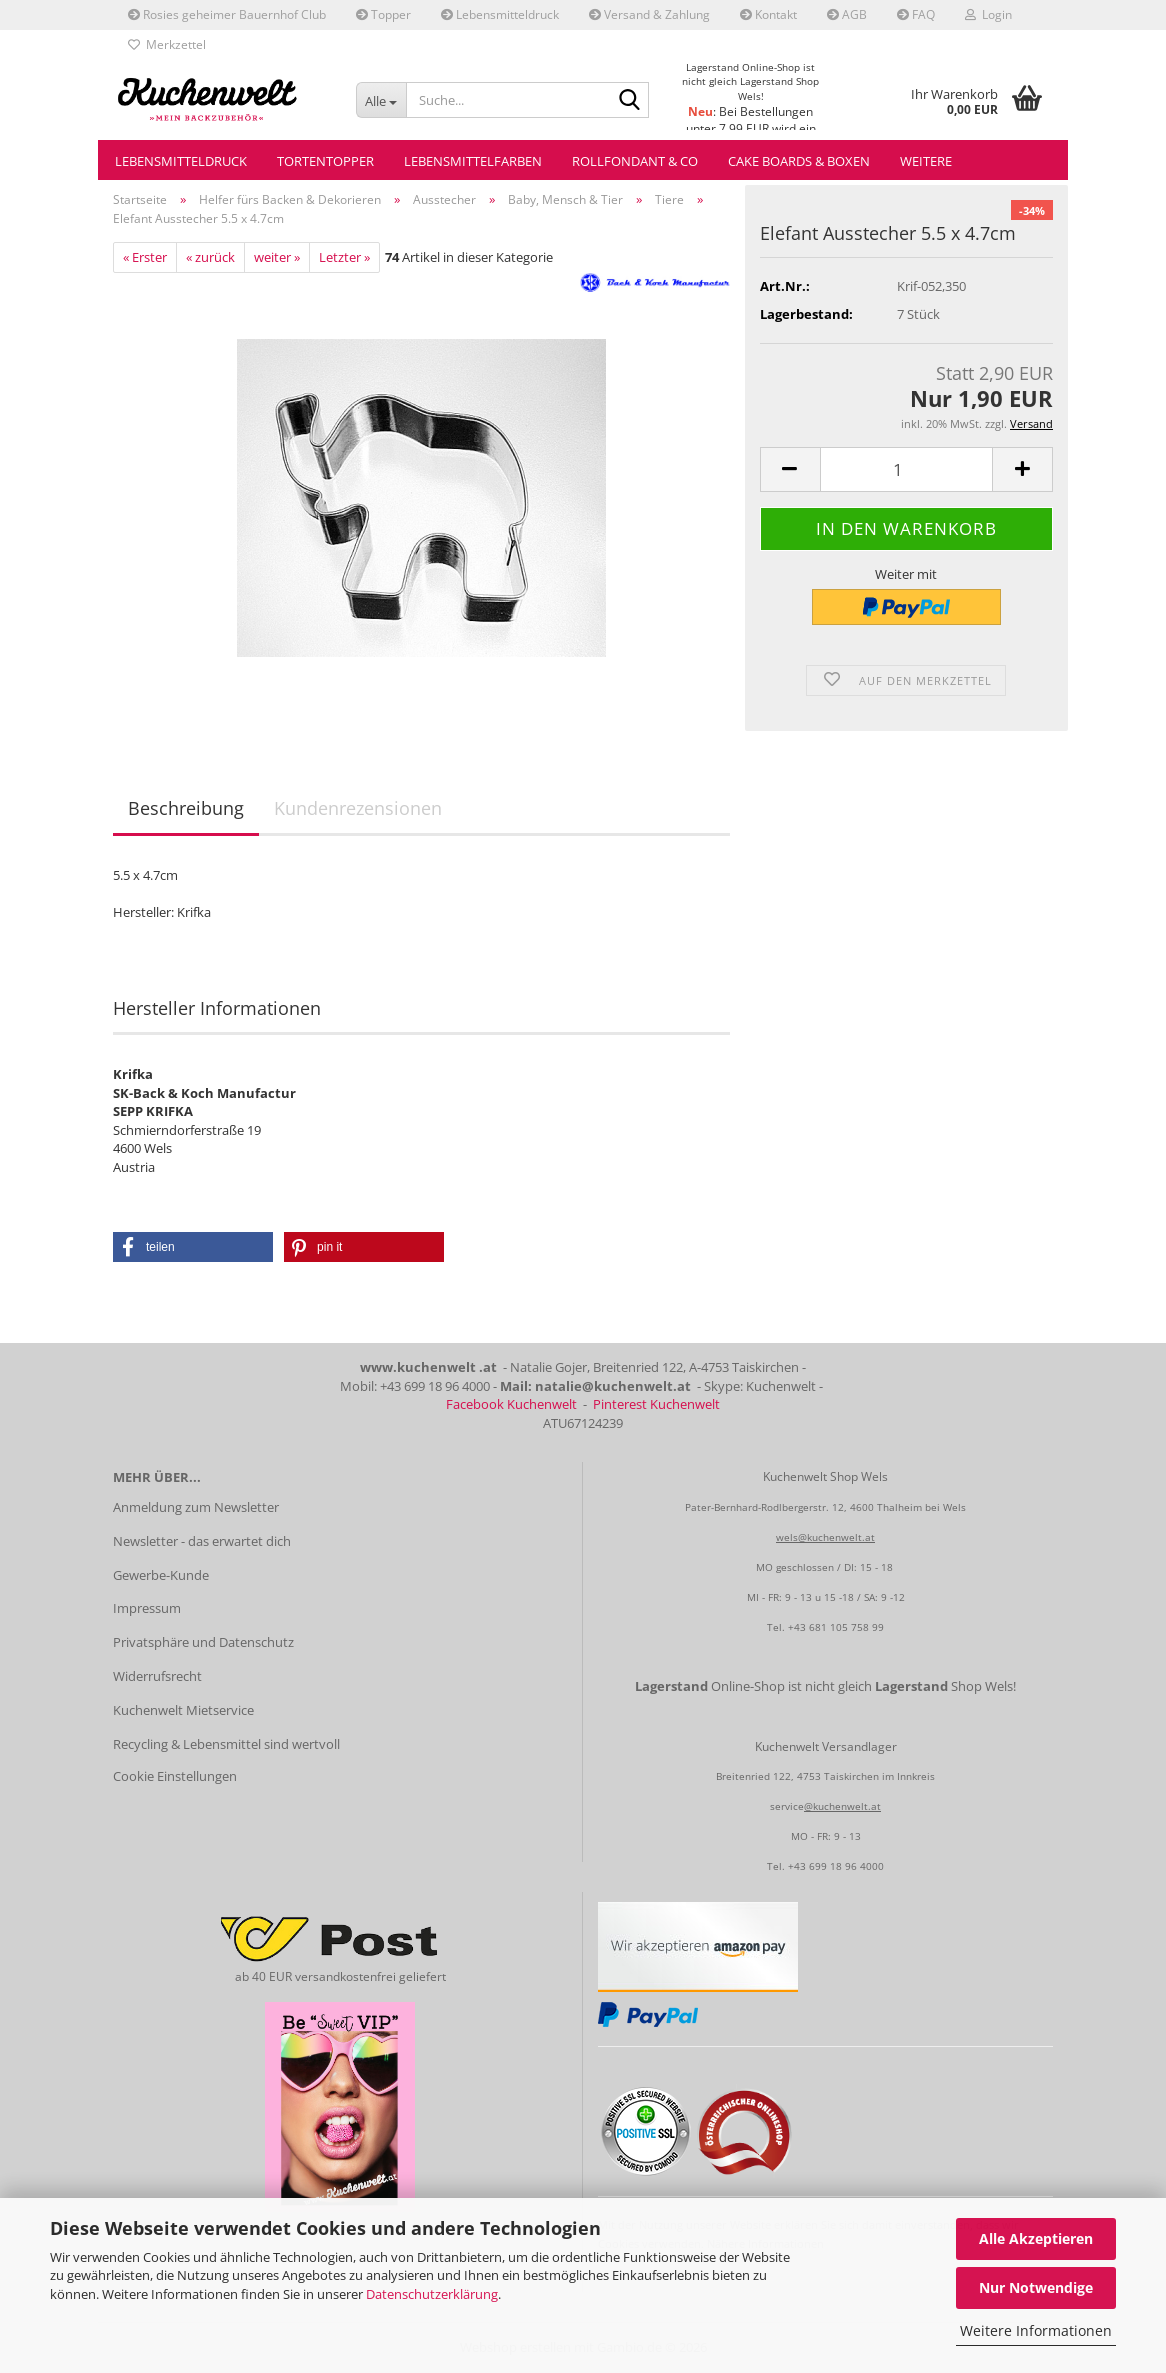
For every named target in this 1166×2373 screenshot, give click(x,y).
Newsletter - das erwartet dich (202, 1541)
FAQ (916, 14)
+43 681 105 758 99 (836, 1627)
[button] (790, 469)
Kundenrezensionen (358, 808)
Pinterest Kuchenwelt (656, 1404)
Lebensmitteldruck (500, 14)
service (787, 1806)
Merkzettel (167, 44)
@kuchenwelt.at (842, 1806)
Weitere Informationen (1036, 2330)
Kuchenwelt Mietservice (183, 1710)
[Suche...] (381, 100)
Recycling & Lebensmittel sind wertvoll (226, 1744)
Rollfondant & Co (635, 161)
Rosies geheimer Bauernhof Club (227, 14)
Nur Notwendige (1036, 2287)
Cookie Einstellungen (175, 1776)
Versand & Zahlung (649, 14)
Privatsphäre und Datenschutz (203, 1642)
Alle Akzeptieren (1036, 2238)
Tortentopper (325, 161)
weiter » (277, 257)
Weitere (926, 161)
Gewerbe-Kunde (161, 1575)
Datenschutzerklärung (432, 2294)
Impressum (147, 1608)
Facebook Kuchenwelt (511, 1404)
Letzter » (344, 257)
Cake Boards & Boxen (799, 161)
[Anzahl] (906, 469)
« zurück (210, 257)
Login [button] (988, 14)
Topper (383, 14)
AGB (847, 14)
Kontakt (768, 14)
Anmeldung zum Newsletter (196, 1507)
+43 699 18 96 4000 (836, 1866)
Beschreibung (186, 808)
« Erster (145, 257)
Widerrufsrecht (157, 1676)
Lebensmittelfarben (473, 161)
